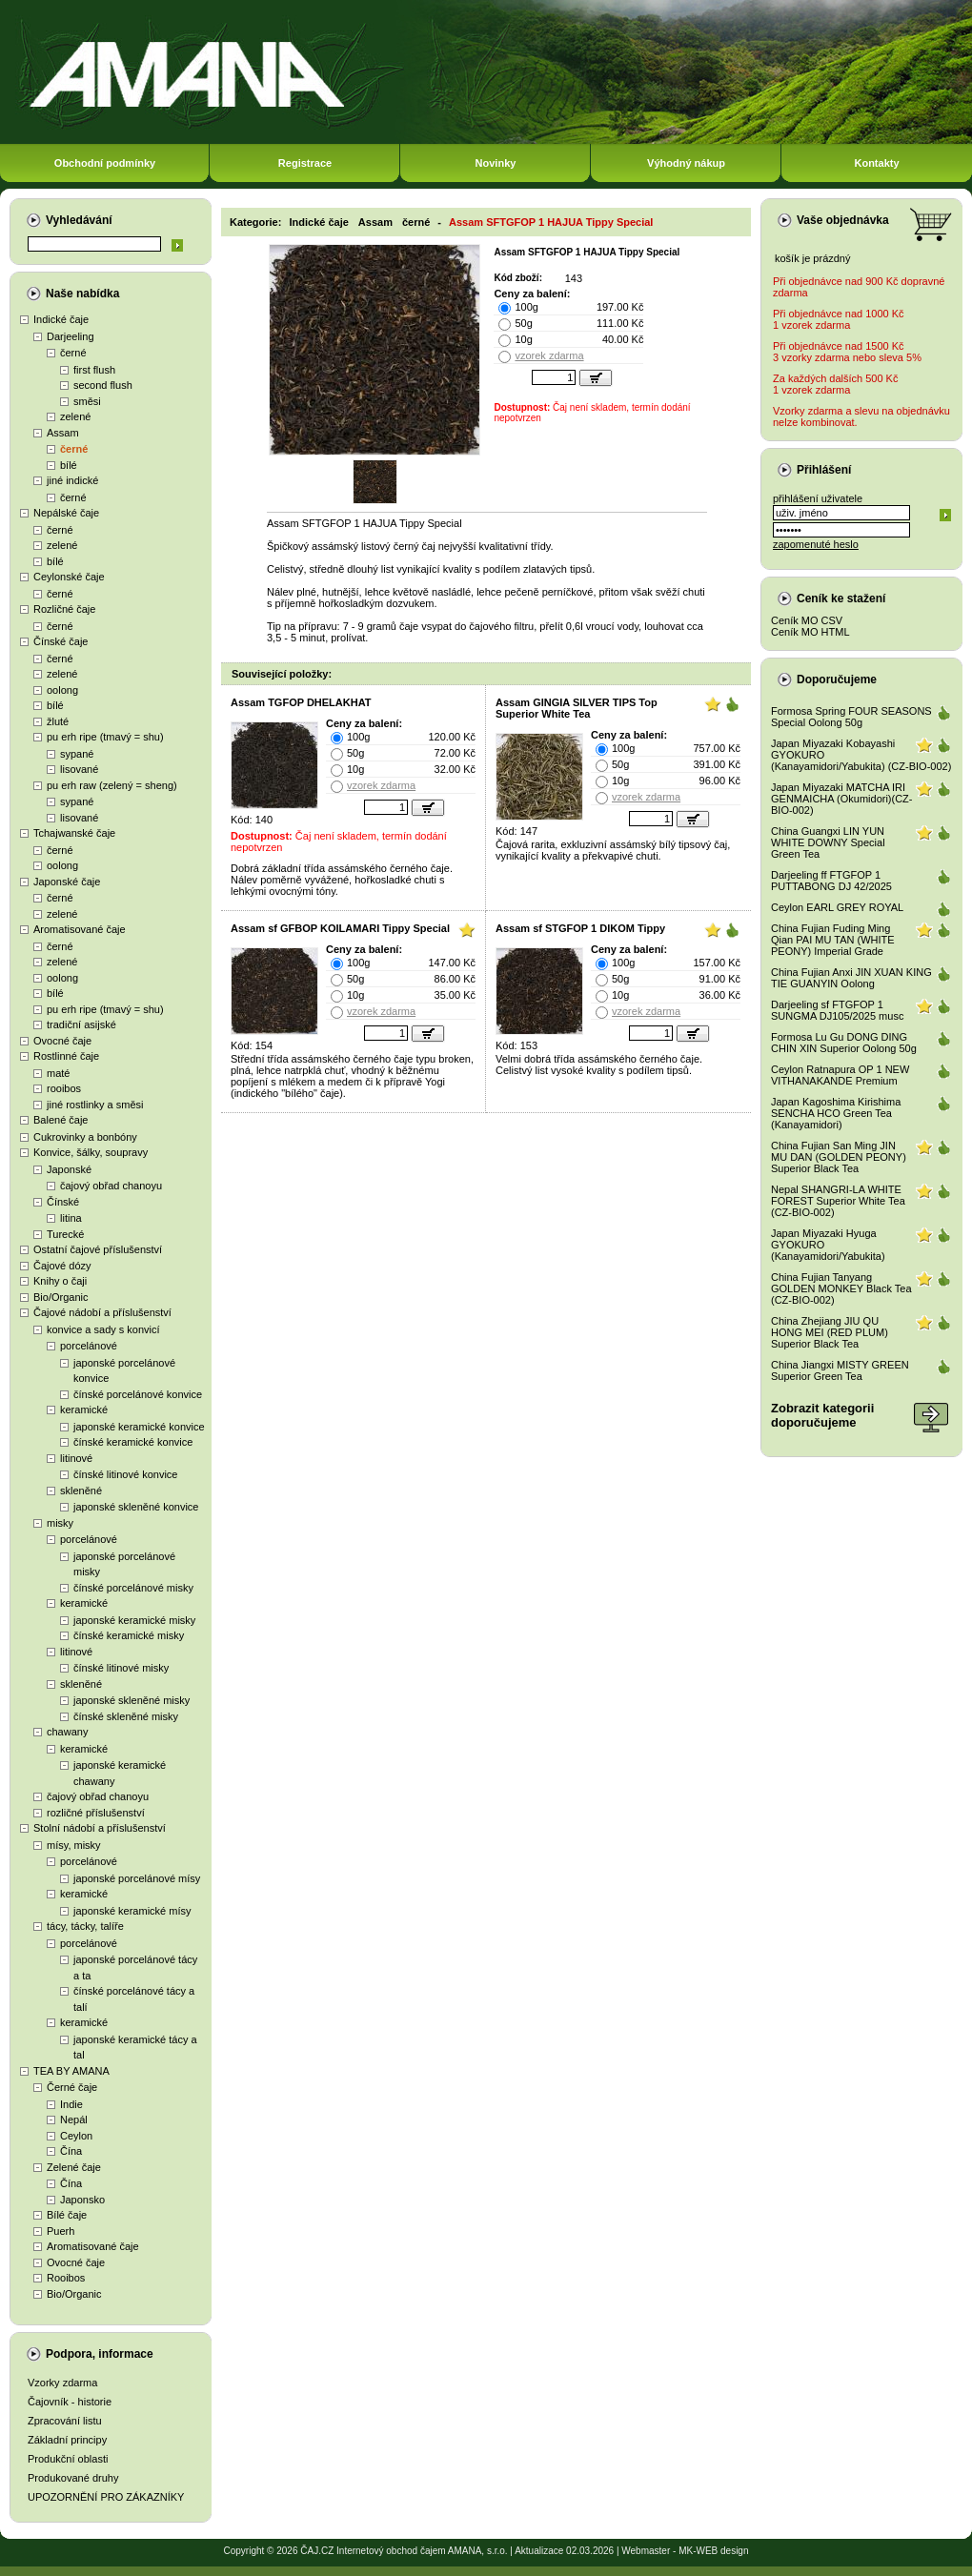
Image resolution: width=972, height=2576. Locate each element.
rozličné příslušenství (96, 1812)
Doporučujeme (837, 679)
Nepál (74, 2119)
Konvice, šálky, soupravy (90, 1152)
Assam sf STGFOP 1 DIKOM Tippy (580, 928)
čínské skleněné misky (125, 1716)
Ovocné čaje (62, 1040)
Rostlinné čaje (66, 1056)
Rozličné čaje (64, 609)
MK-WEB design (713, 2551)
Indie (71, 2104)
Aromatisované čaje (79, 929)
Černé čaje (72, 2087)
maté (58, 1073)
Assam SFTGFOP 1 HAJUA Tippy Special (551, 222)
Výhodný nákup (686, 163)
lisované (79, 769)
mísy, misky (74, 1845)
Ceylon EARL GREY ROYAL (837, 907)
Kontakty (876, 163)
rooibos (64, 1088)
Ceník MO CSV (806, 620)
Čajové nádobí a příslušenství (102, 1312)
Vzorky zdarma (62, 2382)
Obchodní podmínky (104, 163)
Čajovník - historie (69, 2401)
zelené (75, 416)
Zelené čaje (74, 2167)
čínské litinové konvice (125, 1474)
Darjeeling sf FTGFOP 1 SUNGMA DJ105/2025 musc (837, 1010)
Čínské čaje (60, 641)
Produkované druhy (73, 2478)
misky (60, 1523)
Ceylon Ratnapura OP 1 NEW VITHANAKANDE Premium (840, 1075)
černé (73, 352)
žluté (58, 721)
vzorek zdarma (549, 355)
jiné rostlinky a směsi (95, 1104)
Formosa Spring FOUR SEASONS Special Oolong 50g (851, 716)
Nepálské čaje (66, 512)
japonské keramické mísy (132, 1911)
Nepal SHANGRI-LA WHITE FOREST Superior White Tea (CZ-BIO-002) (838, 1201)
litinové (76, 1458)
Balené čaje (61, 1120)
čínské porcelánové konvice (137, 1394)
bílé (68, 465)
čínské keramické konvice (132, 1442)
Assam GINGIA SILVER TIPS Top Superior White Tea (577, 708)
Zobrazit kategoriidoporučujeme (822, 1415)
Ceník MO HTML (810, 632)
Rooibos (66, 2277)
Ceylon (76, 2135)
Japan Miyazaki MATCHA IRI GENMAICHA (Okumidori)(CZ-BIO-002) (842, 798)
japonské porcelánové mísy (136, 1878)
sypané (76, 754)
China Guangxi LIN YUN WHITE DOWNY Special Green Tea (828, 842)
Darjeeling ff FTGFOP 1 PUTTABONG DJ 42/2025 (831, 880)
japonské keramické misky (134, 1620)
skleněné (81, 1490)
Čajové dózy (62, 1265)
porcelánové (88, 1345)
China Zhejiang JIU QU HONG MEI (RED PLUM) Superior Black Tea (829, 1332)
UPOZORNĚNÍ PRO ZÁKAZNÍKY (106, 2497)
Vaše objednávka (843, 220)
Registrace (305, 163)
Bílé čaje (67, 2215)
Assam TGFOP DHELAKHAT (301, 702)
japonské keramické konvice (139, 1426)
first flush (94, 369)
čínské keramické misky (128, 1635)
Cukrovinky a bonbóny (85, 1137)
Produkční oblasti (68, 2458)
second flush (102, 385)
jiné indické (72, 480)
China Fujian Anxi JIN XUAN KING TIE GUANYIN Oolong (851, 977)
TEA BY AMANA (71, 2071)
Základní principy (67, 2439)
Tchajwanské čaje (74, 833)
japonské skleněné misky (131, 1700)
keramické (84, 1409)
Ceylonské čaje (69, 576)
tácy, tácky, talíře (85, 1926)
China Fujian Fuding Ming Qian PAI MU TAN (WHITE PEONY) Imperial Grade (833, 940)
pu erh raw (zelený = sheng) (112, 785)
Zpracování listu (65, 2420)
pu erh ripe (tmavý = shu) (105, 736)
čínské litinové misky (121, 1667)
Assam (63, 432)
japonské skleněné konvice (135, 1506)
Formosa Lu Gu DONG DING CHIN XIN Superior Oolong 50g (844, 1042)
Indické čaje (61, 319)
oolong (62, 690)
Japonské (69, 1169)
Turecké (65, 1234)
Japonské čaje (66, 881)
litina (71, 1218)
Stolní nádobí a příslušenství (99, 1828)
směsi (87, 401)
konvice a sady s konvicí (103, 1329)
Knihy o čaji (60, 1281)
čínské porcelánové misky (133, 1587)
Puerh (60, 2231)
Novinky (496, 163)
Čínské (63, 1201)
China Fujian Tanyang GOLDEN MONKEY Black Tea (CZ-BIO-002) (841, 1288)
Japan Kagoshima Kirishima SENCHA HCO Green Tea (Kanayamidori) (836, 1113)
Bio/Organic (60, 1297)
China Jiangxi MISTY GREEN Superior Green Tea (840, 1370)
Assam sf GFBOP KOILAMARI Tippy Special (340, 928)
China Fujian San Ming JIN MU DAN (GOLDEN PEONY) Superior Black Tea (838, 1157)
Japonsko (82, 2199)
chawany (67, 1731)
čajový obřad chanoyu (111, 1185)
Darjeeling (70, 336)
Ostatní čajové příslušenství (97, 1249)
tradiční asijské (81, 1024)
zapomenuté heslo (816, 544)
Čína (71, 2151)
